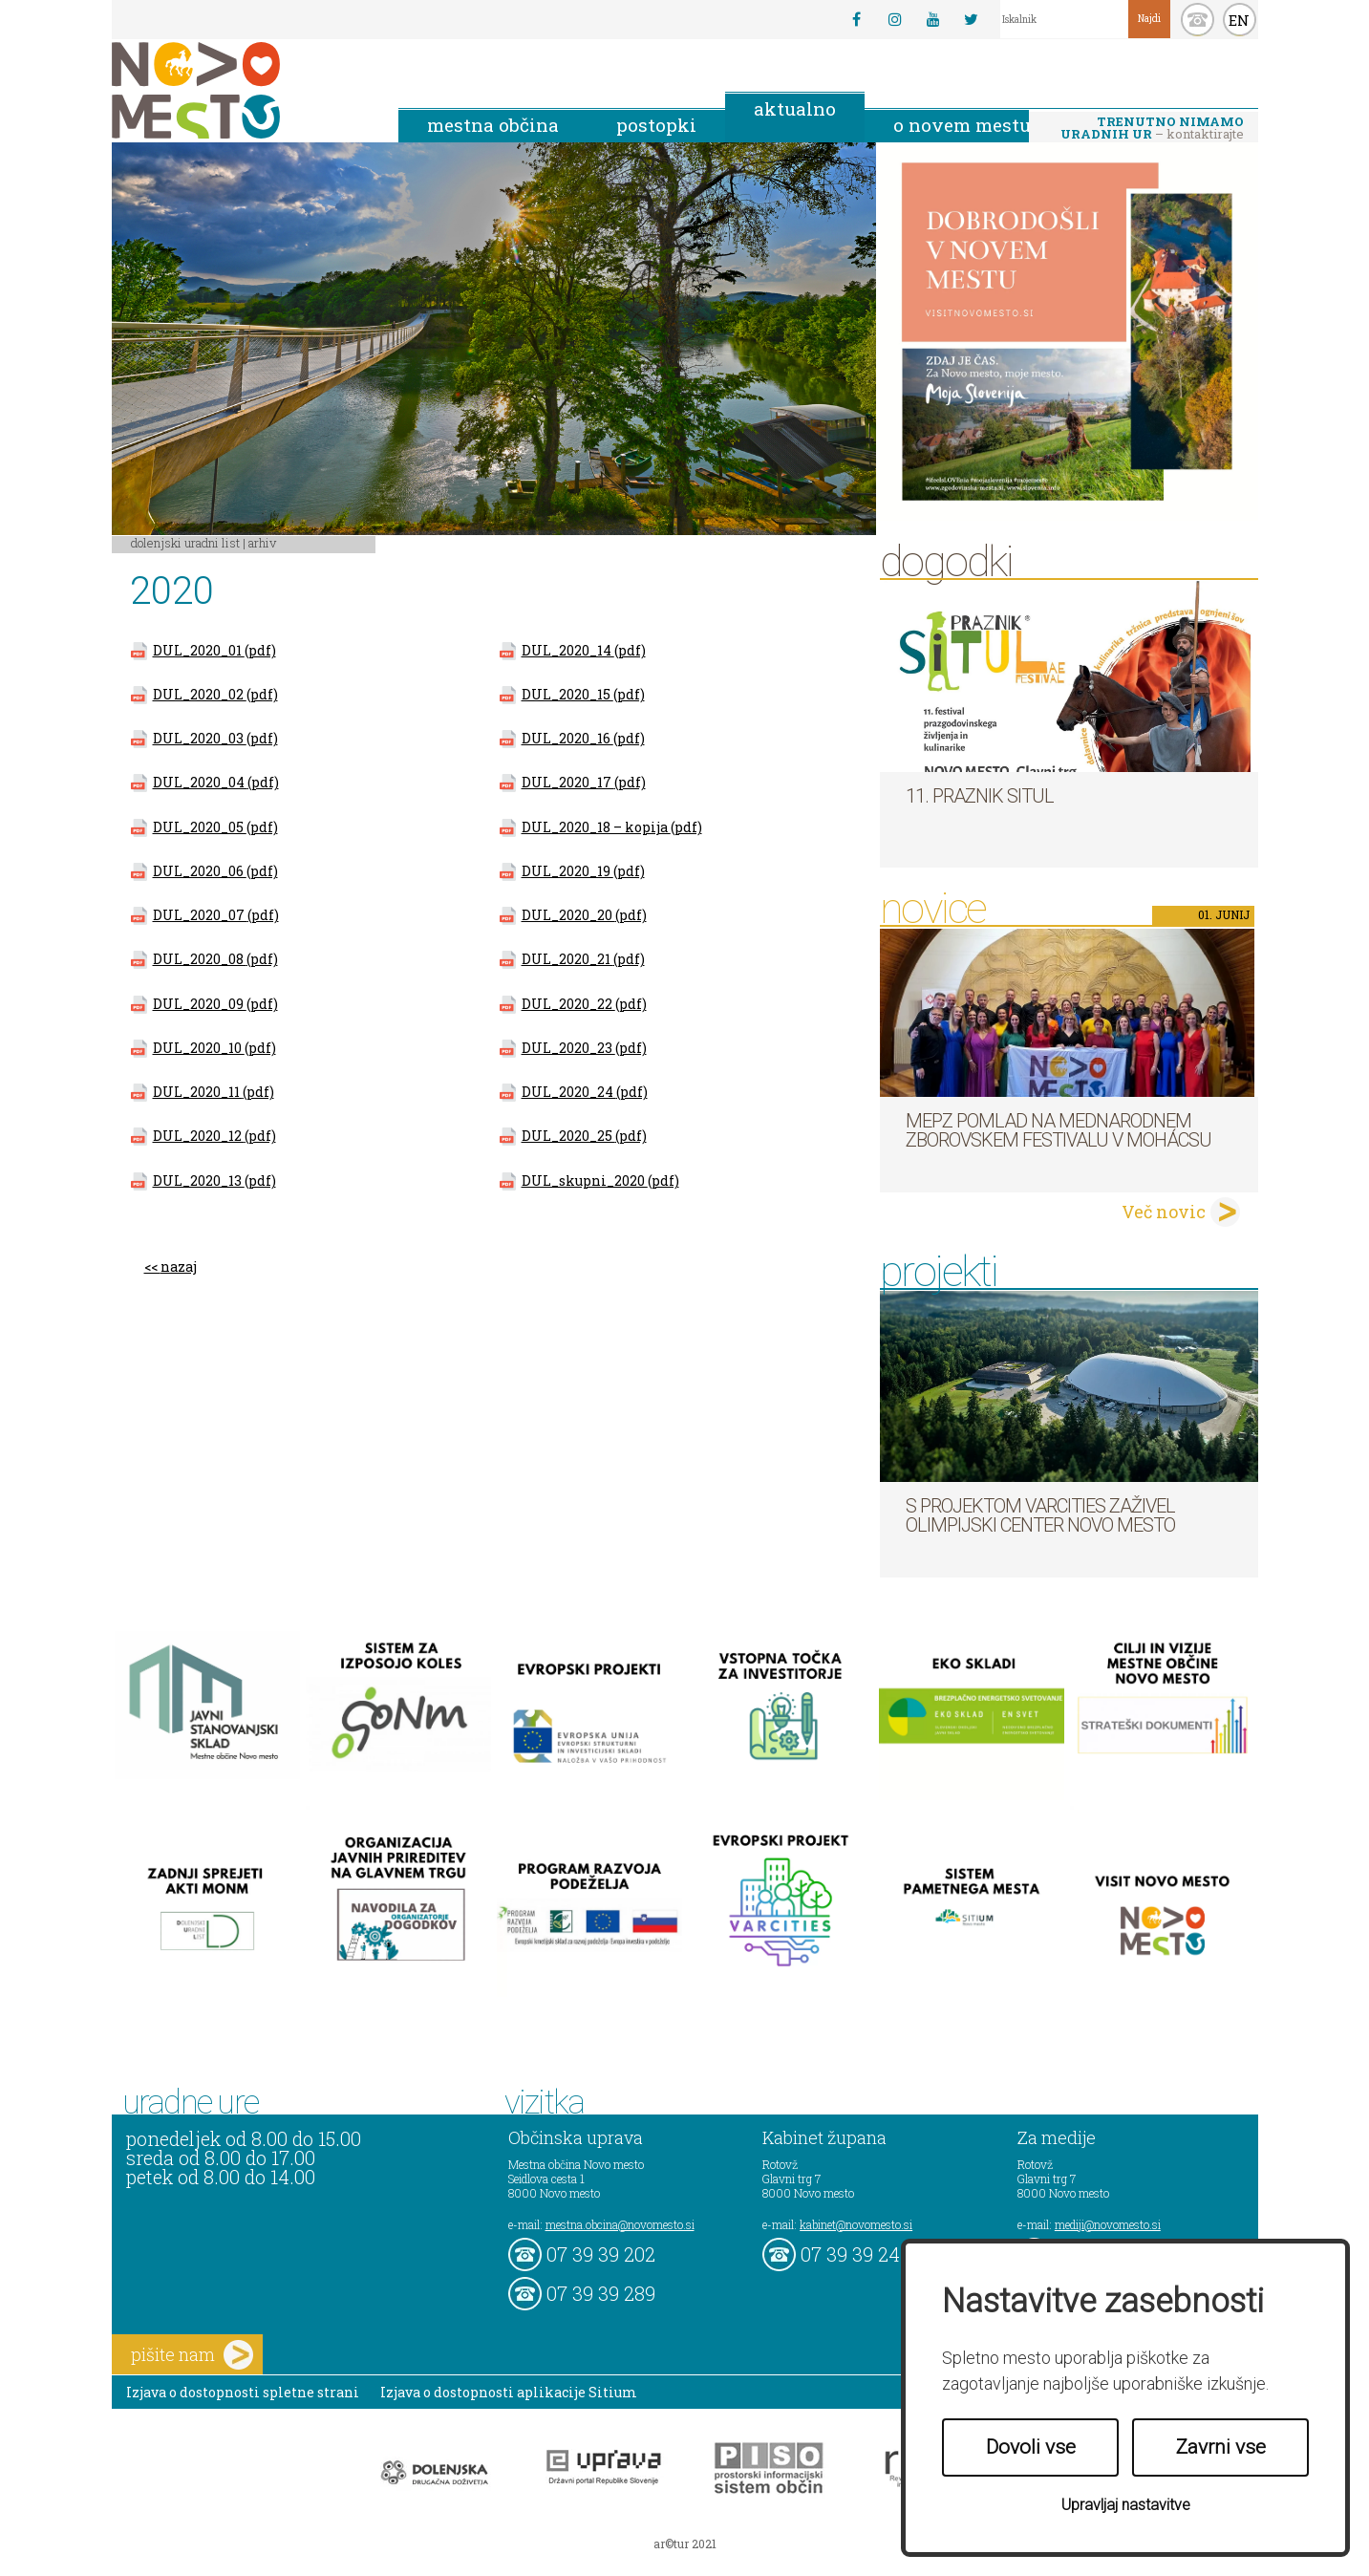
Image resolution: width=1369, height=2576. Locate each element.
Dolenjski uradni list (185, 542)
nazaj (178, 1266)
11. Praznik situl (980, 795)
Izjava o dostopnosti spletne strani (242, 2392)
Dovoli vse (1031, 2447)
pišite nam (192, 2355)
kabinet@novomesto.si (856, 2224)
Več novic (1164, 1211)
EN (1239, 20)
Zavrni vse (1221, 2447)
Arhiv (262, 542)
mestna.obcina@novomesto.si (620, 2224)
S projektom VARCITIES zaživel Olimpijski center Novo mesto (1040, 1515)
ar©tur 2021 (685, 2543)
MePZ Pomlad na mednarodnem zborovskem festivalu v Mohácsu (1058, 1130)
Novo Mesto (241, 90)
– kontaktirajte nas (1152, 129)
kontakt (1197, 19)
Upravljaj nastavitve (1125, 2505)
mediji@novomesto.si (1108, 2224)
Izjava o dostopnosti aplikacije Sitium (508, 2392)
